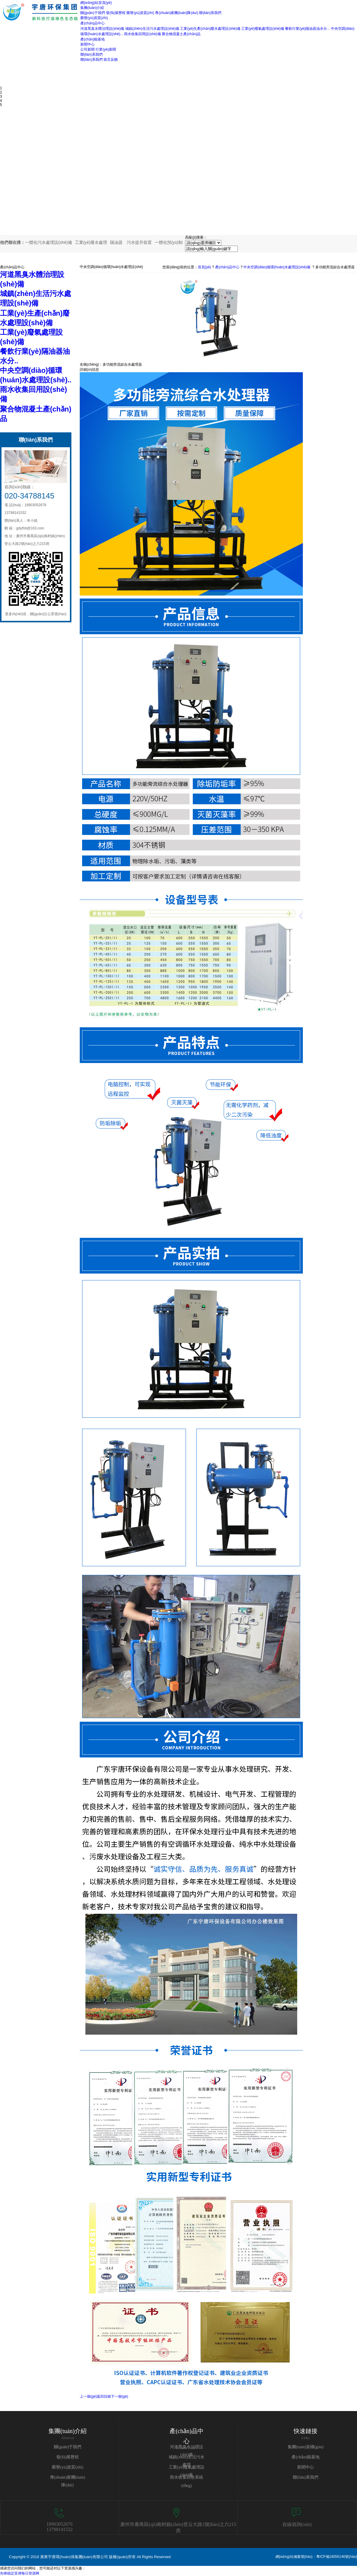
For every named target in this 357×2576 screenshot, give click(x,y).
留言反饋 (111, 59)
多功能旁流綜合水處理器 (335, 267)
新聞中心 (305, 2467)
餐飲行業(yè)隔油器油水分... (307, 29)
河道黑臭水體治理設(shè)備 (102, 29)
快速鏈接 (305, 2431)
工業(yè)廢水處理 (91, 242)
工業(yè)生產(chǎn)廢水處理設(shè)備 (210, 29)
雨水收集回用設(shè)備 (142, 34)
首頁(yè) (204, 267)
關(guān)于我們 (92, 13)
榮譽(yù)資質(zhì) (140, 13)
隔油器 (116, 242)
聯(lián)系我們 (210, 13)
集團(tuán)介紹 (67, 2431)
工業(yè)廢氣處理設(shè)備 (262, 29)
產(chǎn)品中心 (227, 267)
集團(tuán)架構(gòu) (305, 2447)
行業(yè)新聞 (105, 49)
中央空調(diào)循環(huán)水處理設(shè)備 (276, 267)
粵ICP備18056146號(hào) (336, 2557)
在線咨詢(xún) (297, 2524)
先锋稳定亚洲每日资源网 (19, 2573)
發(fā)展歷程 (116, 13)
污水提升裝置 (139, 242)
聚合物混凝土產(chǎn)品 (181, 34)
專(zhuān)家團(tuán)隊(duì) (176, 13)
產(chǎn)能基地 (306, 2457)
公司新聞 (87, 49)
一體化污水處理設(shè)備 (48, 242)
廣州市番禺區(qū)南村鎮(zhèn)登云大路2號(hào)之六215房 (178, 2527)
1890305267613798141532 (59, 2527)
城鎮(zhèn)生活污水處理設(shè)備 (152, 29)
